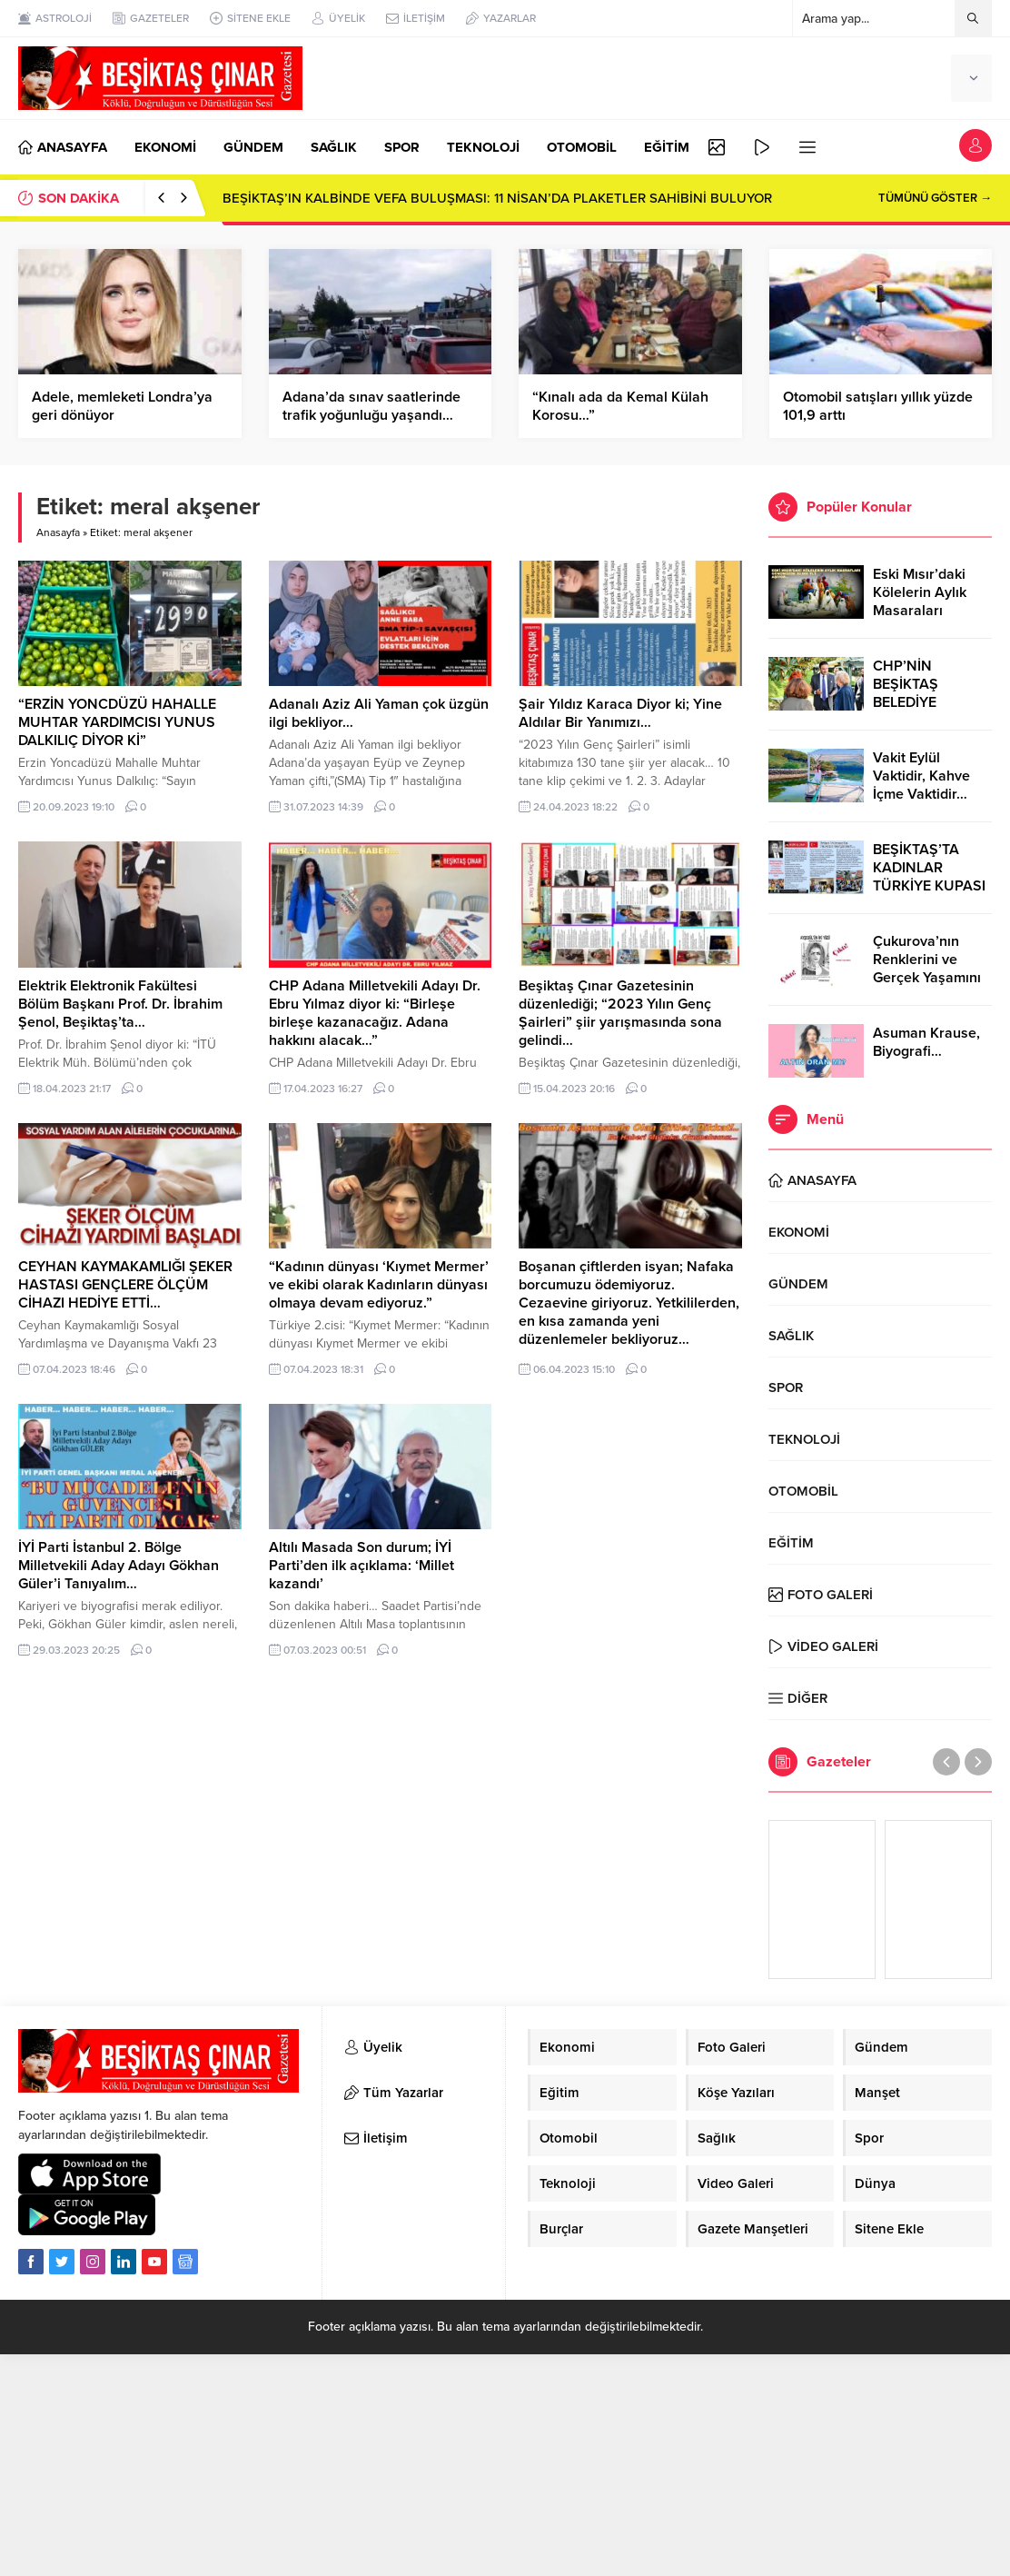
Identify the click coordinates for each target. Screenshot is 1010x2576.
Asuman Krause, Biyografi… (926, 1042)
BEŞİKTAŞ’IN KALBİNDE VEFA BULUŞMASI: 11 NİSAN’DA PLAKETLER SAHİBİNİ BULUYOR (497, 198)
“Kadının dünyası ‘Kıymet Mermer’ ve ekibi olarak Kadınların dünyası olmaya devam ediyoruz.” (379, 1285)
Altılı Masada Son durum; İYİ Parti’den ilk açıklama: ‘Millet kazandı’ (361, 1565)
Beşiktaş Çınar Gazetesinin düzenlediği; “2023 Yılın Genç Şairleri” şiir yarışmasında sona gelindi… (620, 1013)
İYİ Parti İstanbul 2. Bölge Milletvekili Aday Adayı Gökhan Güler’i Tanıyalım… (118, 1565)
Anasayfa (58, 532)
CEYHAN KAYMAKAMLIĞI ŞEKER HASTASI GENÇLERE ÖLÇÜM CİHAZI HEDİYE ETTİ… (125, 1285)
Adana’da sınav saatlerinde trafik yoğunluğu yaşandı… (371, 406)
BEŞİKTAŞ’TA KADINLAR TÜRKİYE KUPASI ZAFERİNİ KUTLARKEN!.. (929, 885)
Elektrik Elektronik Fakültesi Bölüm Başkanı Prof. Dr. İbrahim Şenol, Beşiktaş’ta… (120, 1004)
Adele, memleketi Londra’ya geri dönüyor (122, 406)
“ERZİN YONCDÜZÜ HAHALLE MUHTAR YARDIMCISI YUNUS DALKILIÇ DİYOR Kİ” (117, 722)
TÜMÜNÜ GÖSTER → (935, 198)
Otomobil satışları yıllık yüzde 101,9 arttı (878, 406)
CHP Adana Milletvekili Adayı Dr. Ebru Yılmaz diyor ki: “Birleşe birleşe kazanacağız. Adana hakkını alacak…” (374, 1013)
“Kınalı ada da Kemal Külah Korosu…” (620, 406)
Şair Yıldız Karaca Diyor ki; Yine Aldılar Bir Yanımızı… (620, 713)
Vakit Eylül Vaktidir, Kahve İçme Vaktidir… (921, 776)
